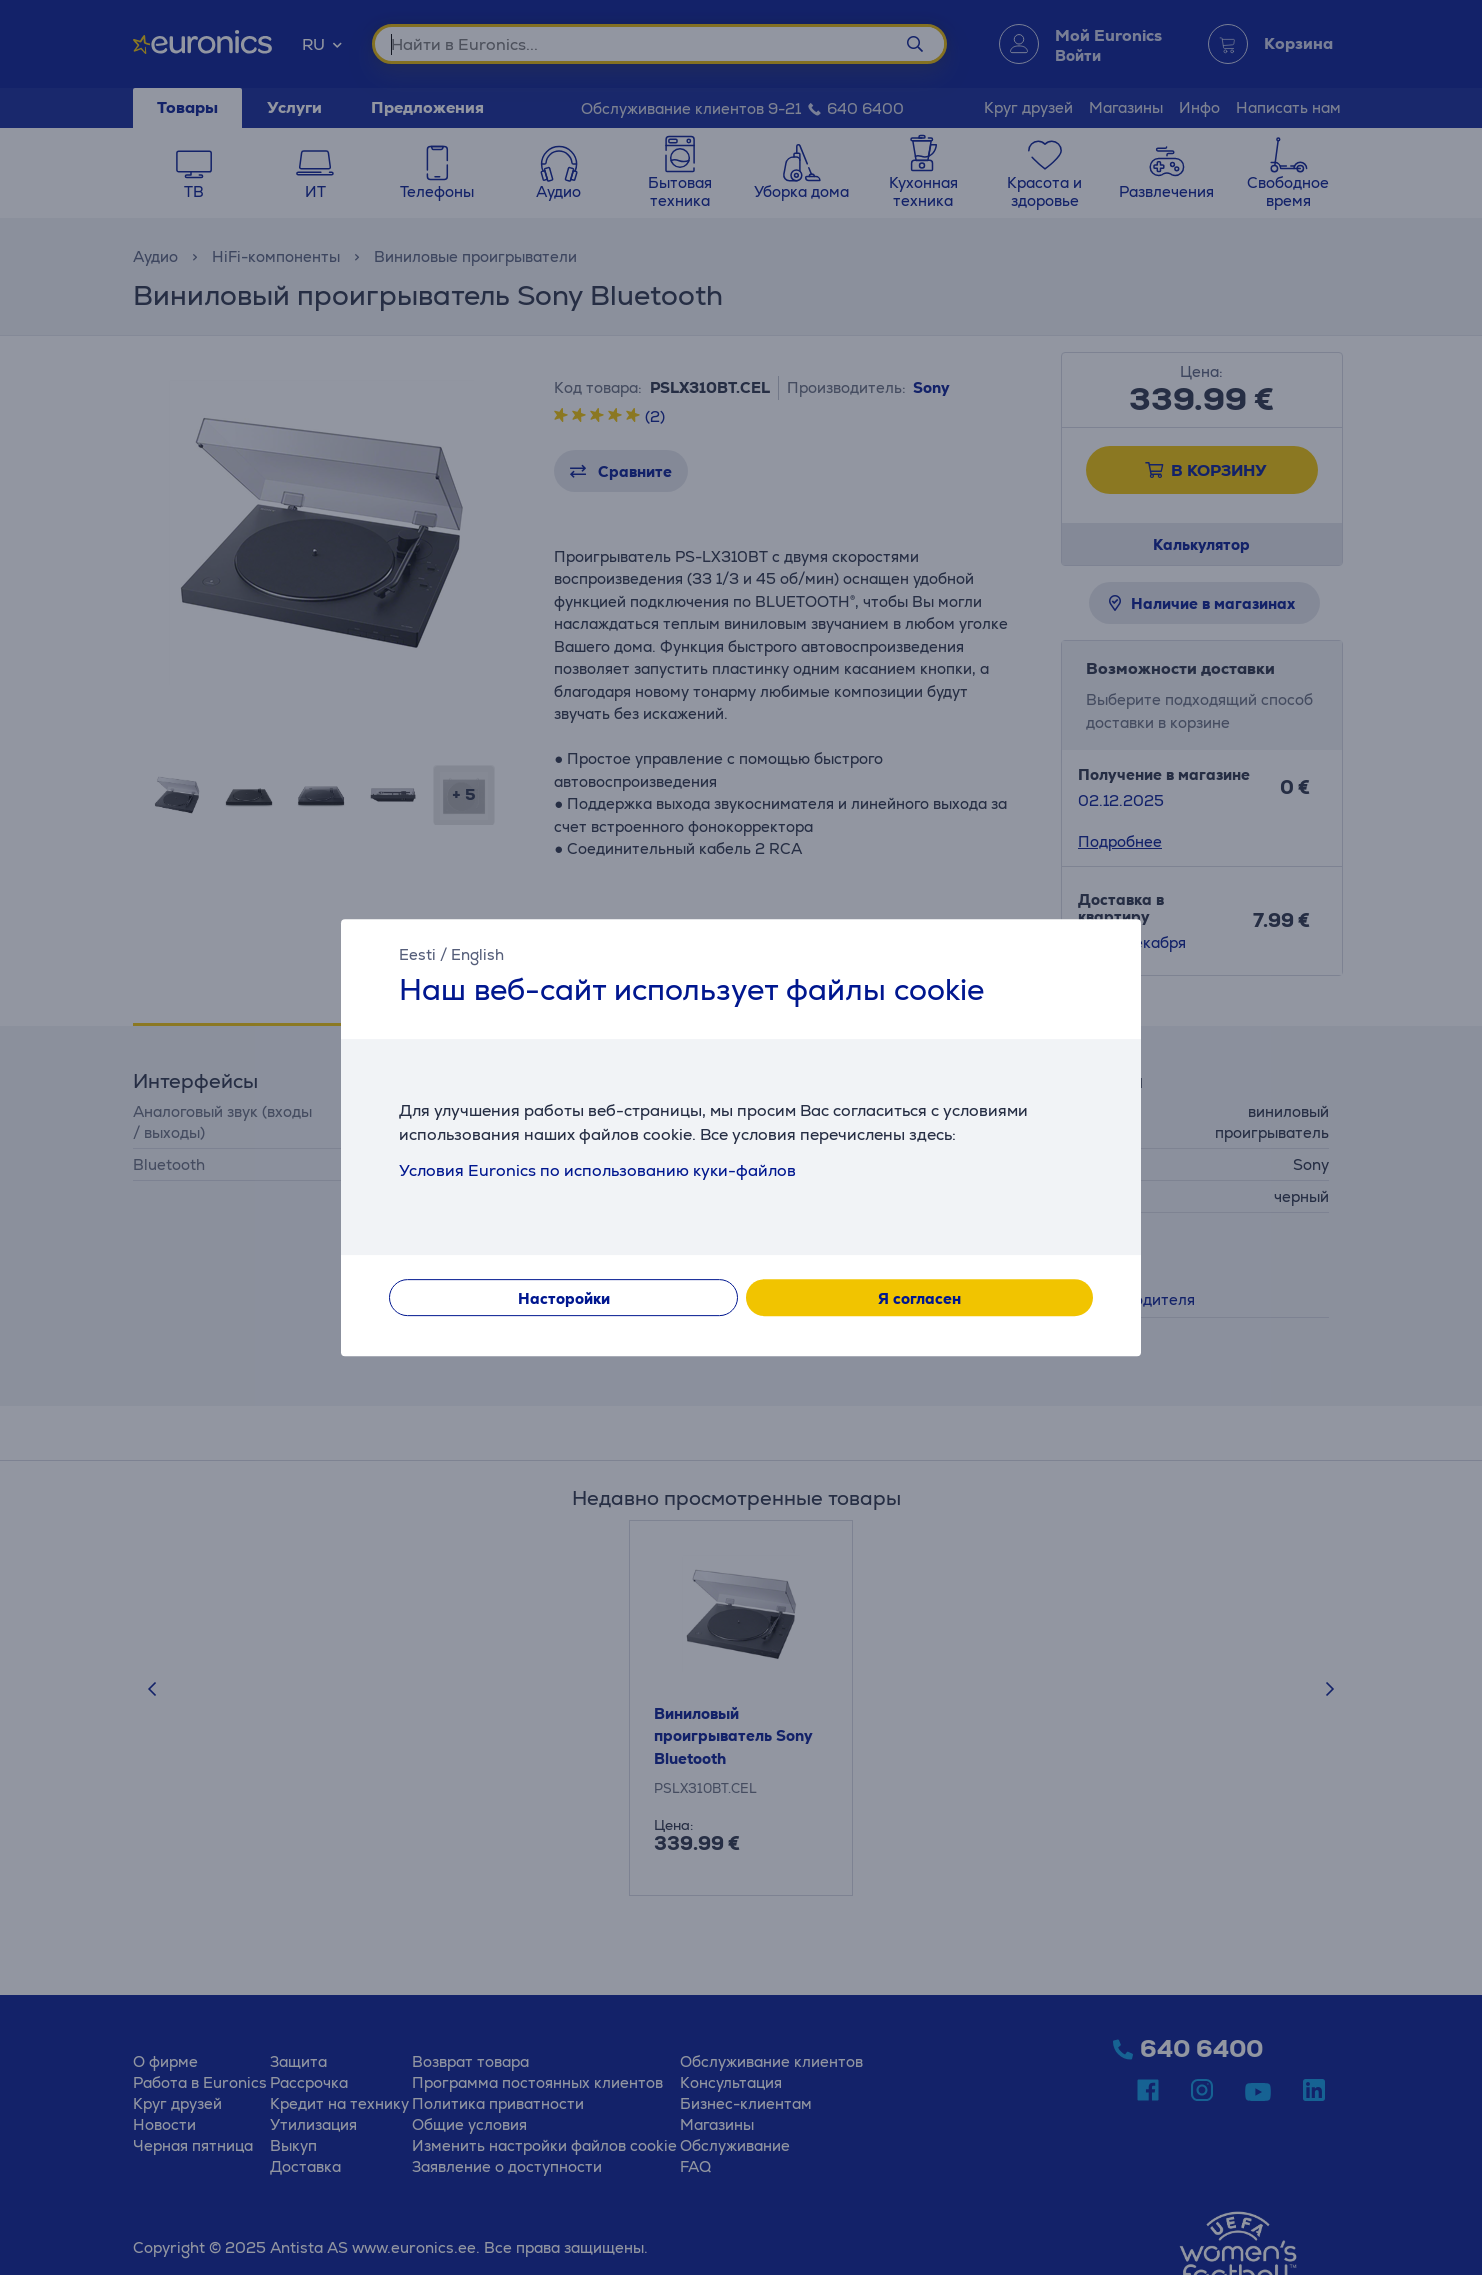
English (477, 954)
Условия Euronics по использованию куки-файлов (597, 1170)
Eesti (417, 954)
